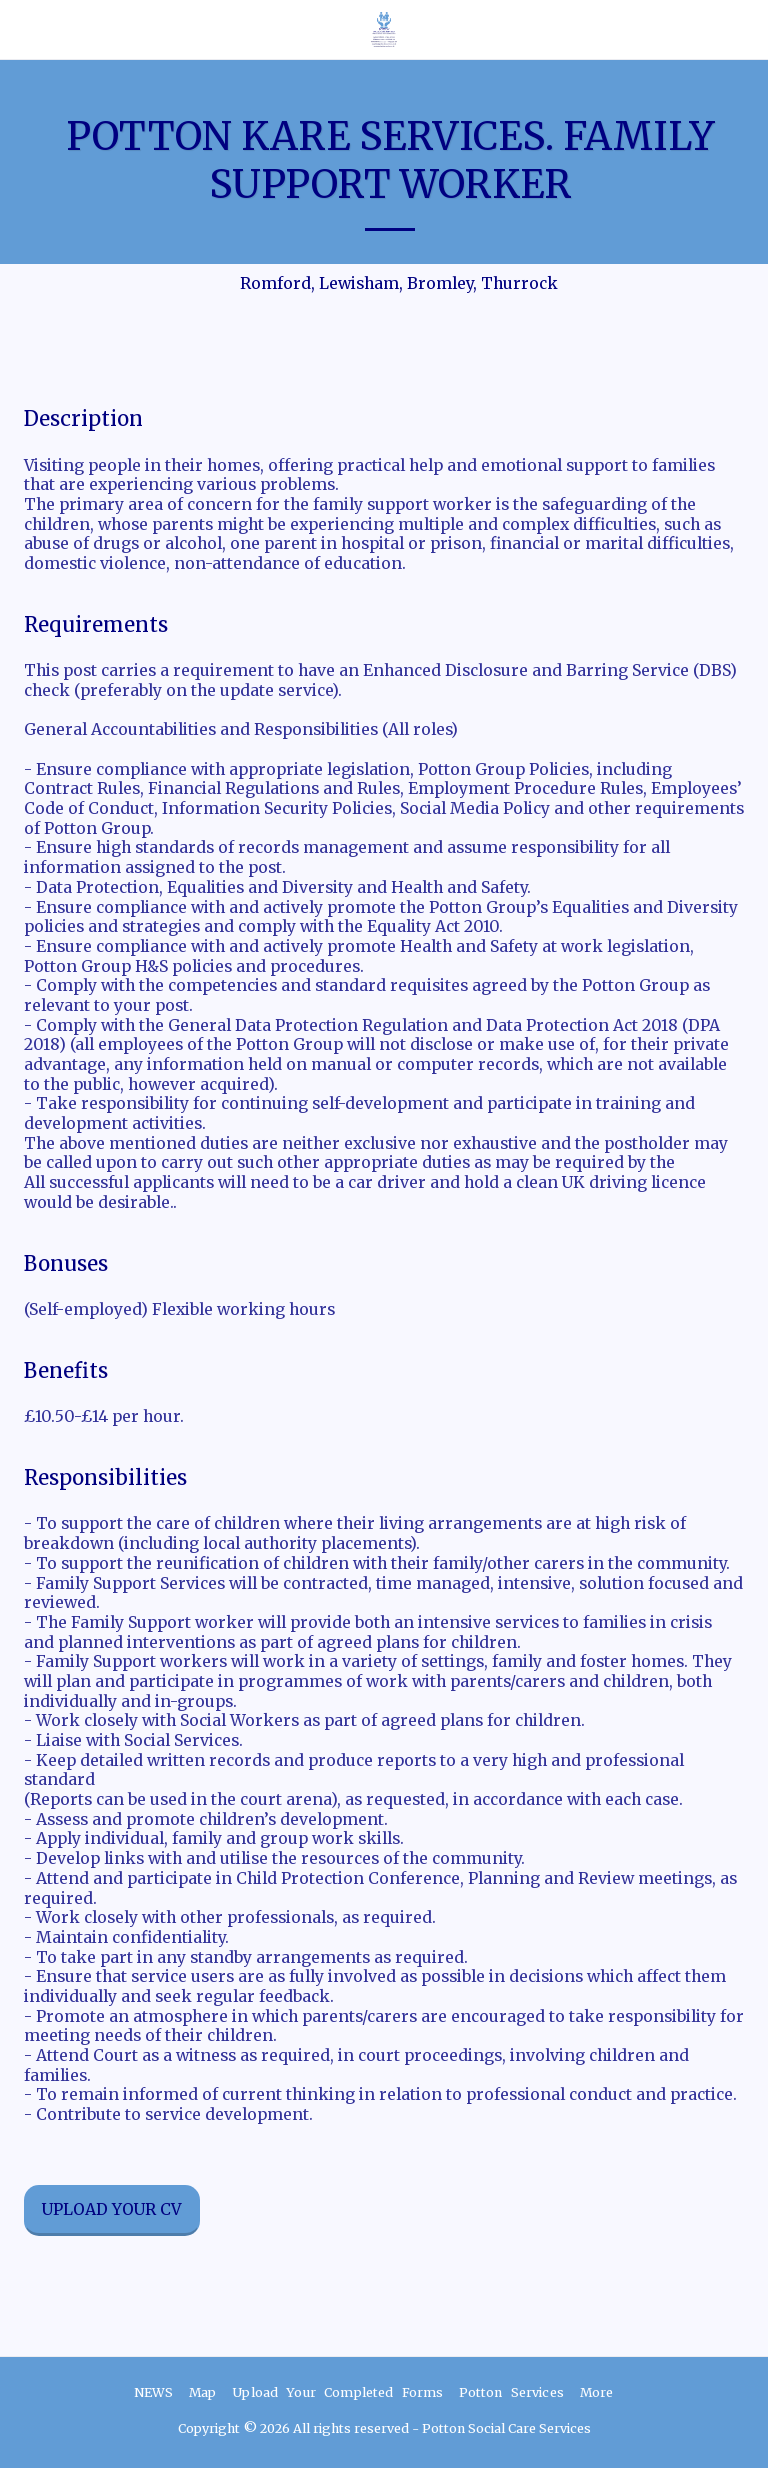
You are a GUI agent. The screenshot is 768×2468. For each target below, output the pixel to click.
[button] (22, 28)
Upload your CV (111, 2209)
